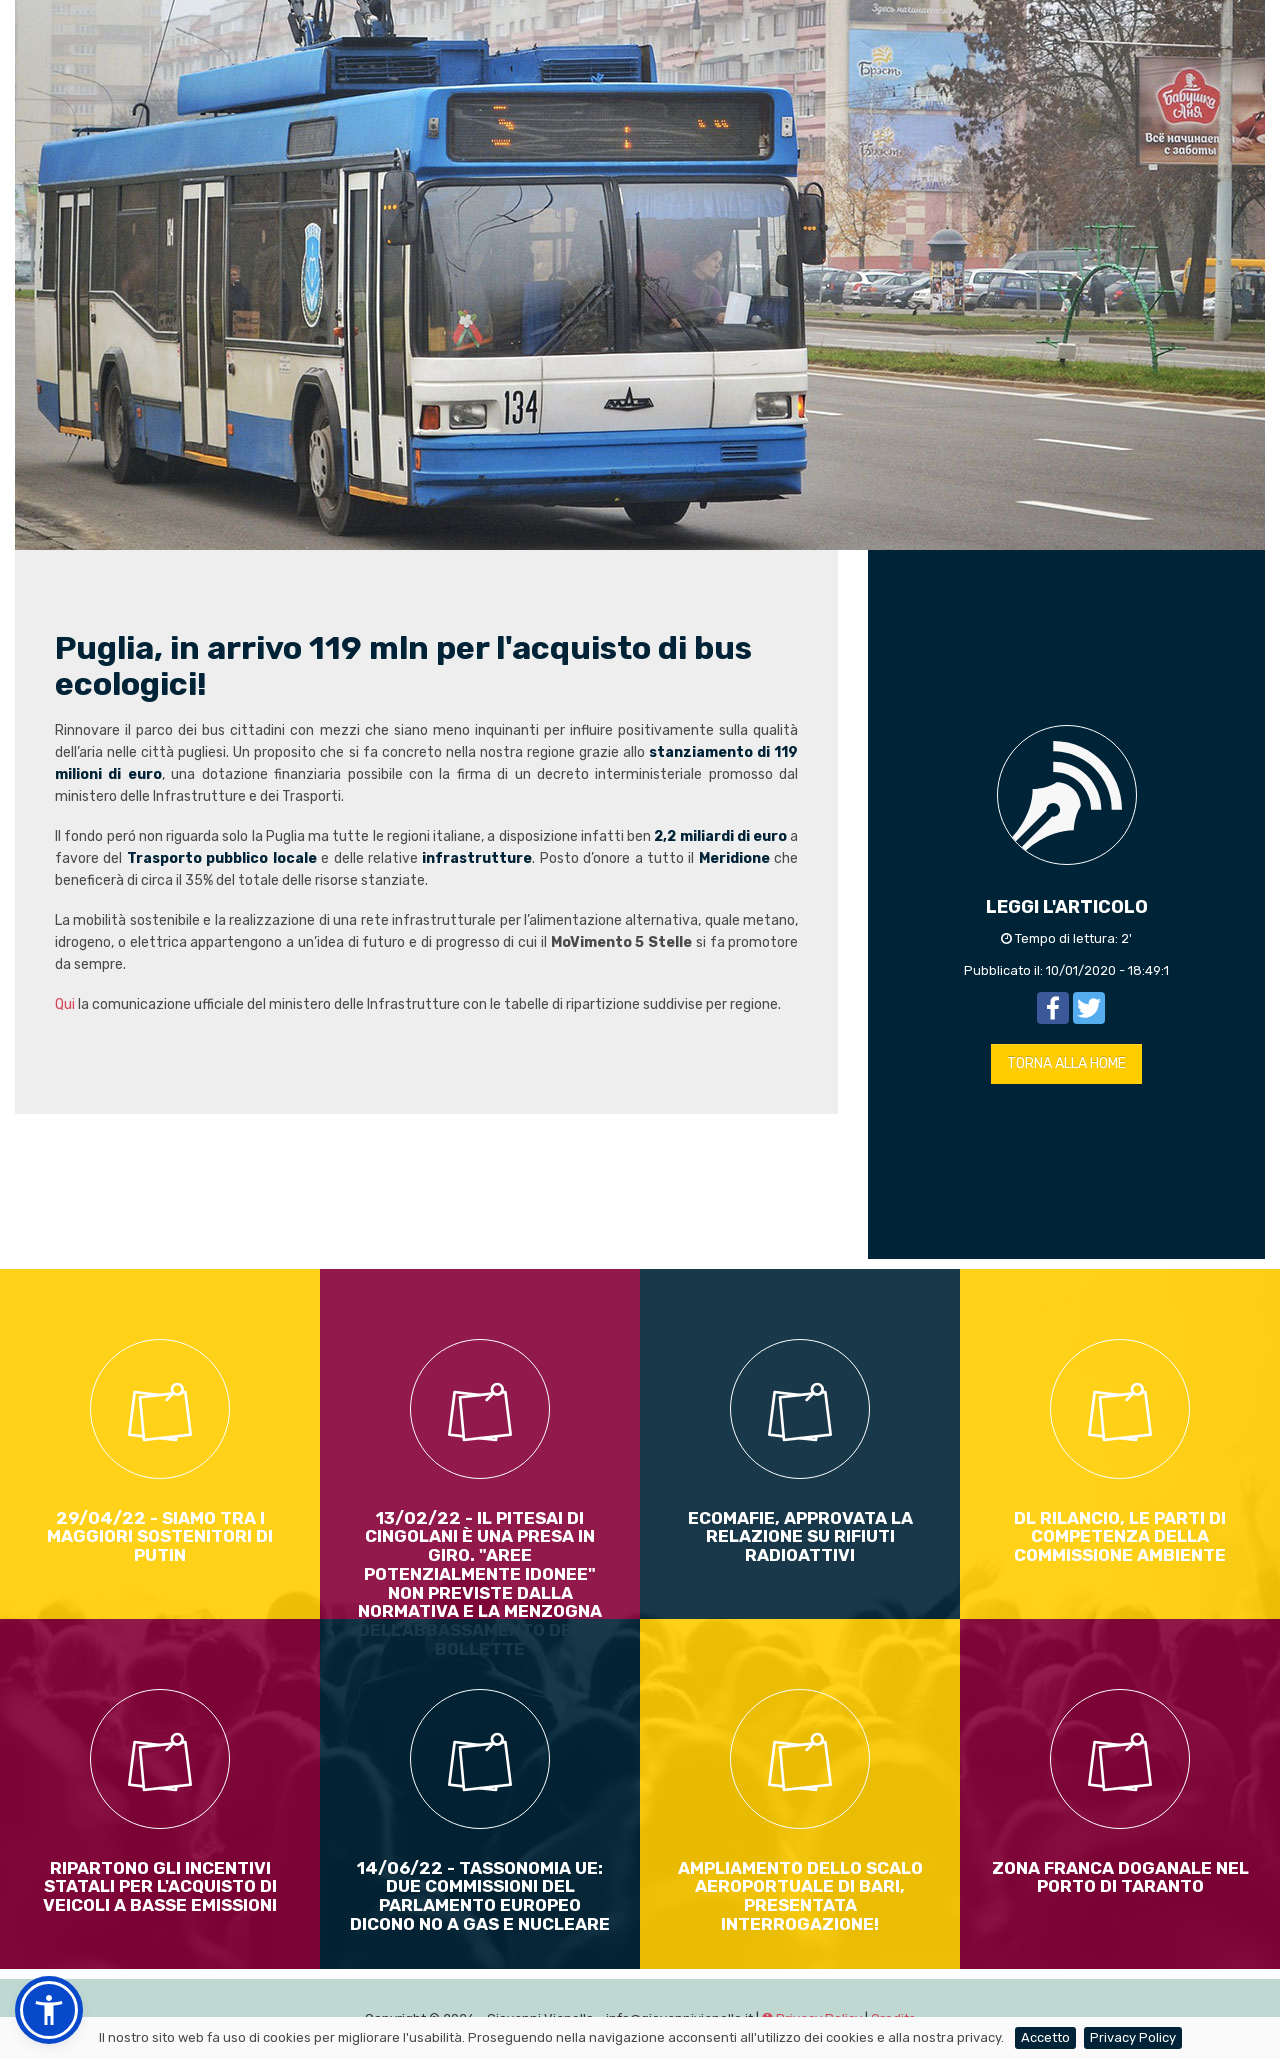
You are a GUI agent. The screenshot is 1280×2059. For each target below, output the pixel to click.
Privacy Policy (1133, 2037)
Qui (65, 1004)
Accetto (1045, 2037)
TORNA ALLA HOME (1066, 1063)
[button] (49, 2010)
